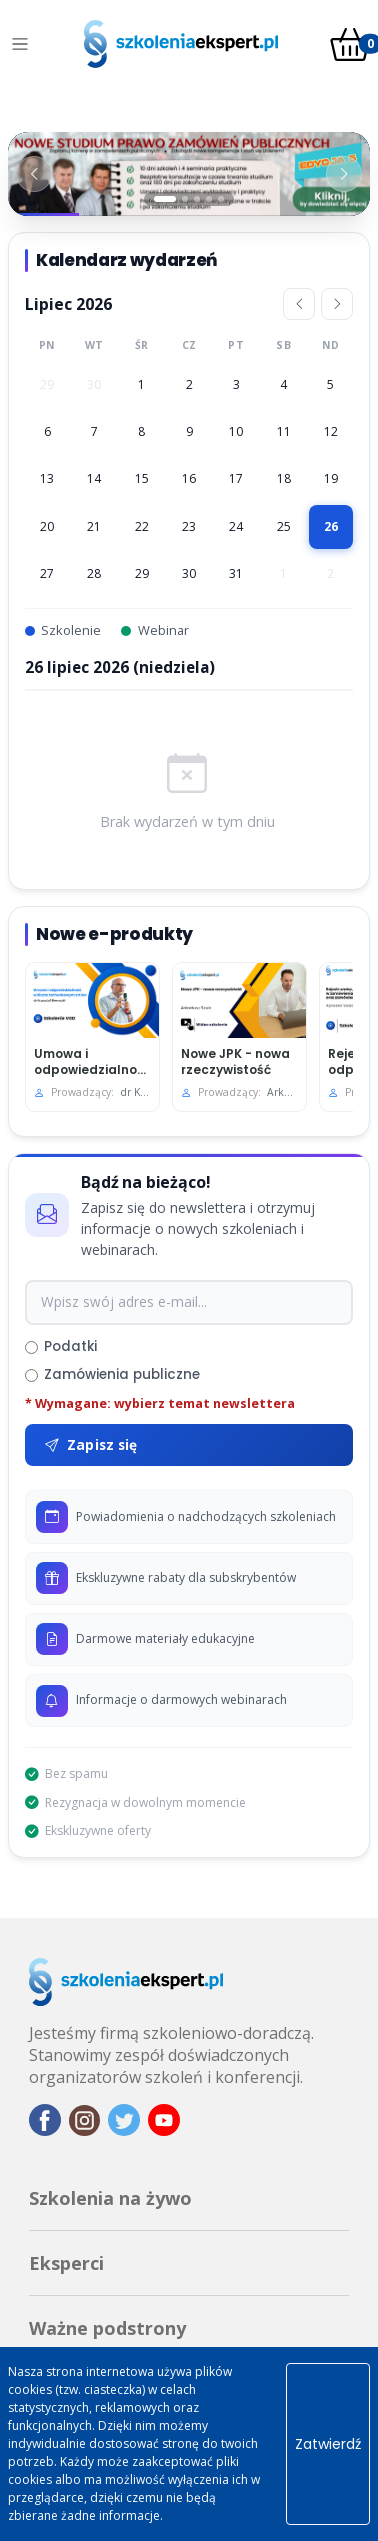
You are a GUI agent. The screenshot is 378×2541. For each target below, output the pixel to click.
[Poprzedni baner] (34, 174)
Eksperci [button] (66, 2263)
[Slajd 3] (197, 199)
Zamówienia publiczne (112, 1374)
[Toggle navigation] (20, 44)
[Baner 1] (189, 174)
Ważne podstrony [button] (107, 2328)
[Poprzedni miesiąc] (299, 304)
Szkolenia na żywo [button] (110, 2198)
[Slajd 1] (165, 199)
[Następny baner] (344, 174)
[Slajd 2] (185, 199)
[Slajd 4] (209, 199)
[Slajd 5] (221, 199)
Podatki (61, 1346)
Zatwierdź (328, 2444)
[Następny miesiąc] (337, 304)
